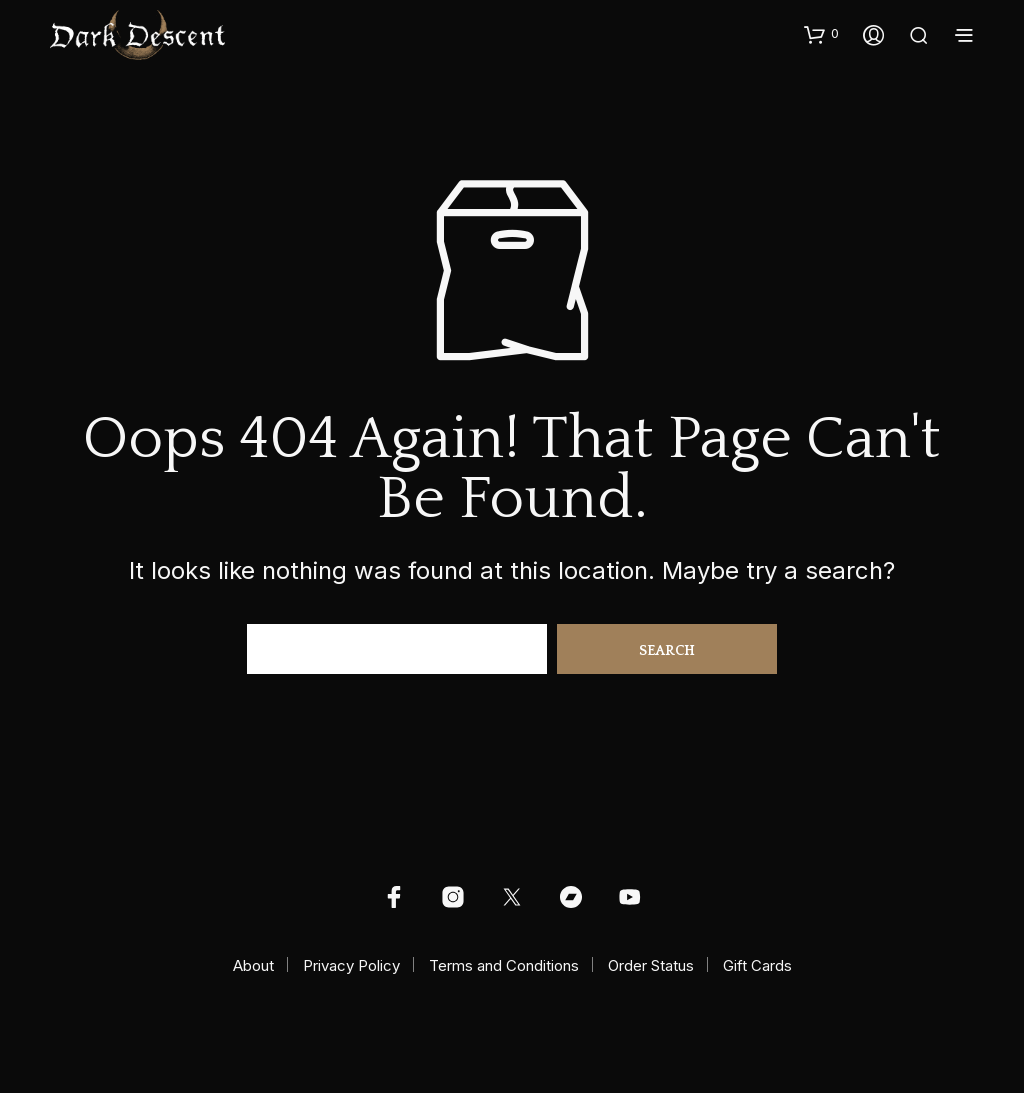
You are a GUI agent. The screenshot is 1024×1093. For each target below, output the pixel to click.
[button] (821, 34)
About (253, 965)
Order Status (651, 965)
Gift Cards (757, 965)
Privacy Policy (351, 965)
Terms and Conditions (504, 965)
